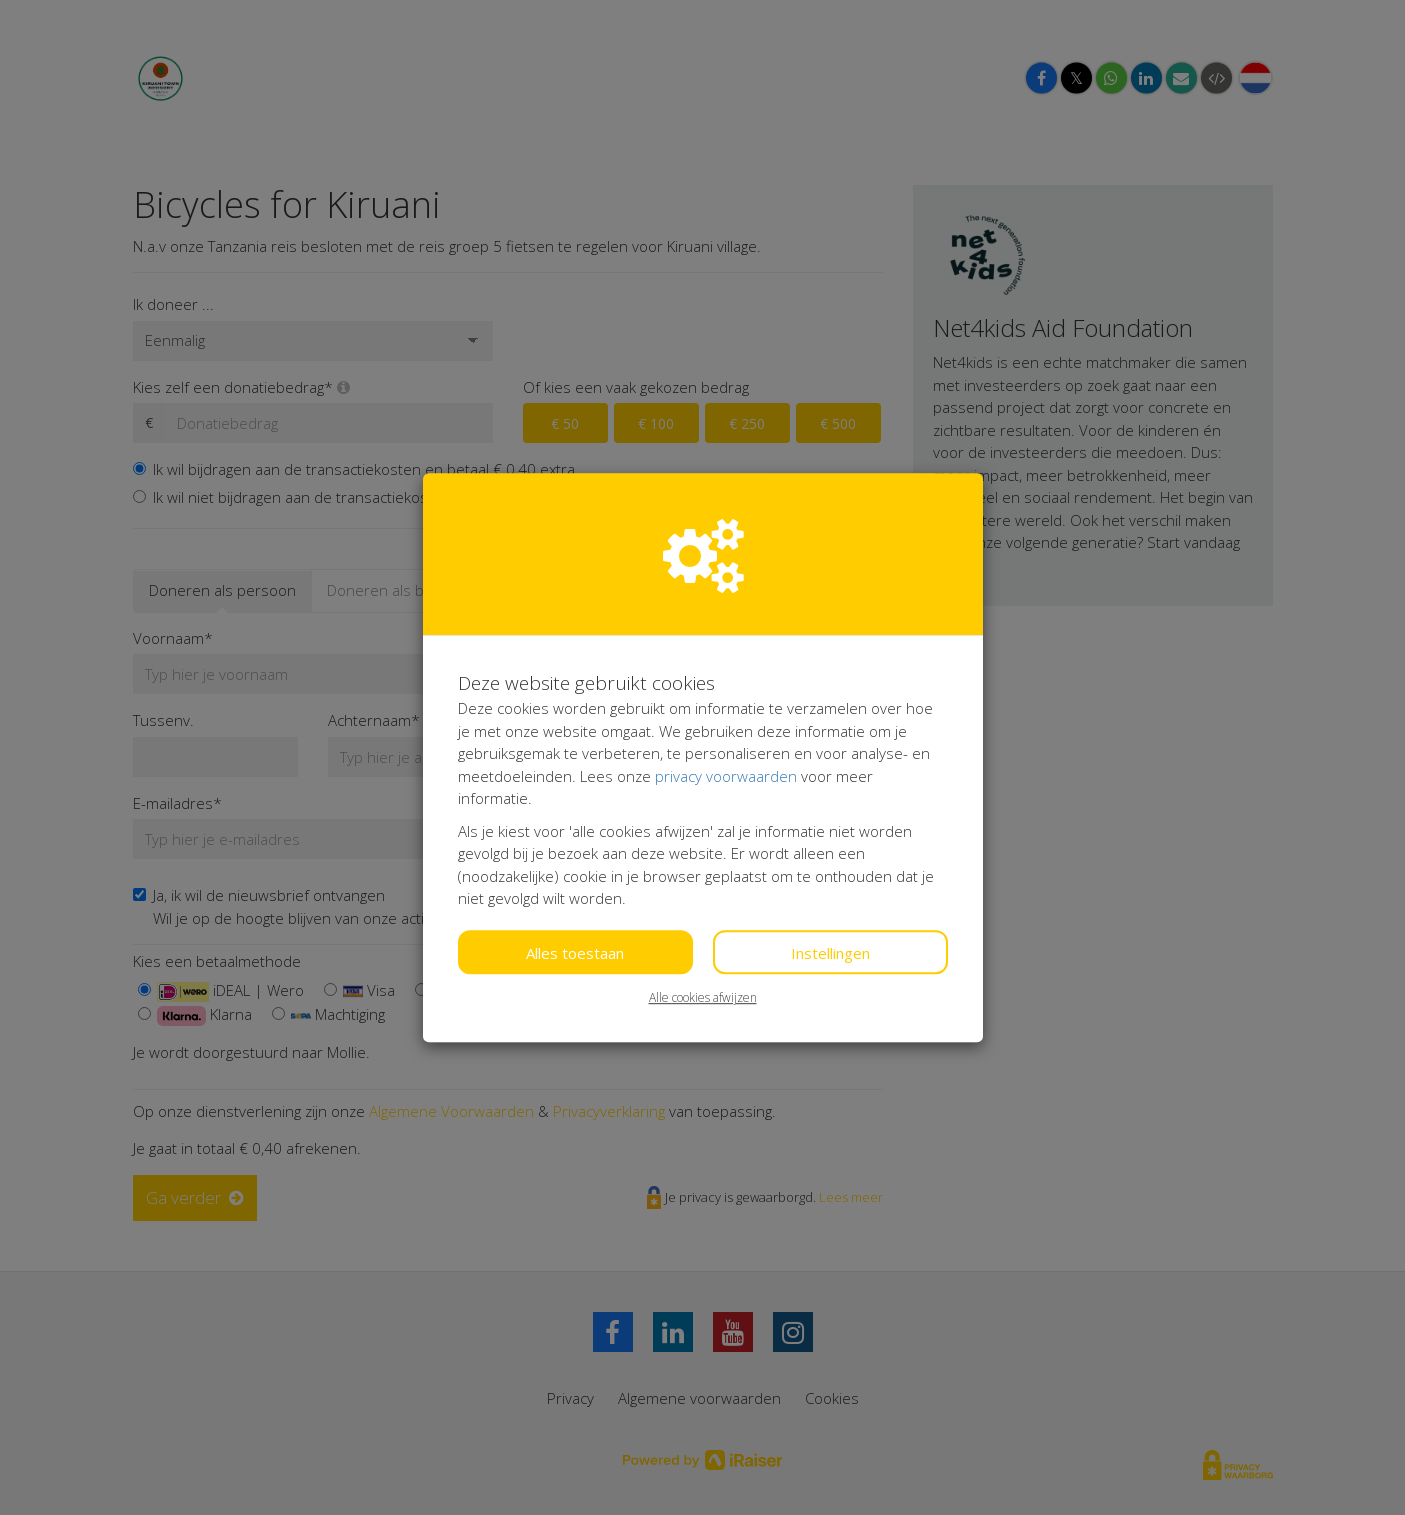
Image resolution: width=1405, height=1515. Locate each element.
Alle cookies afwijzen (703, 997)
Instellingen (830, 953)
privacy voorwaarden (726, 776)
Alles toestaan (575, 953)
